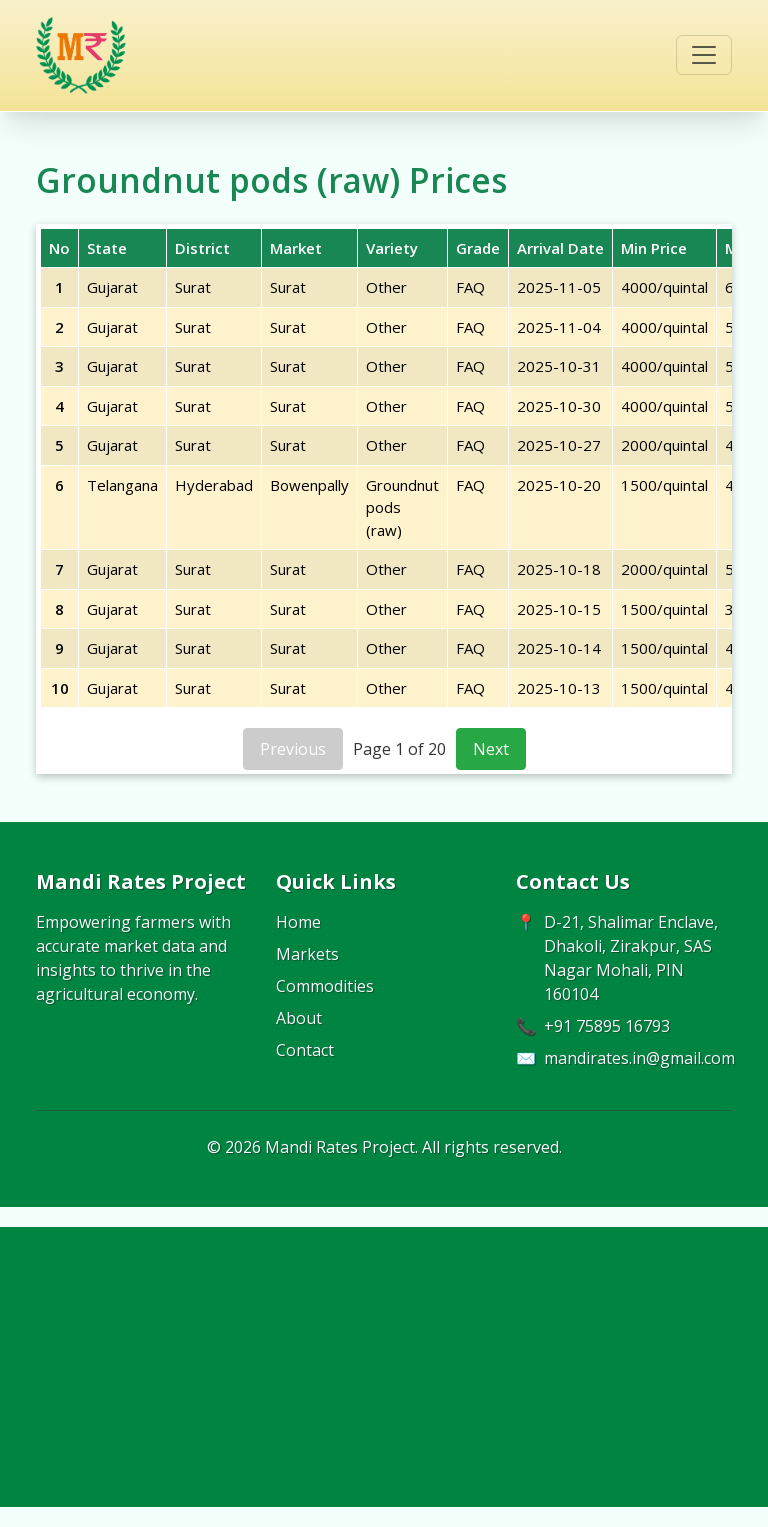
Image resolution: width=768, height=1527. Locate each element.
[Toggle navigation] (704, 55)
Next (491, 749)
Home (298, 922)
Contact (305, 1050)
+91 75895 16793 (607, 1026)
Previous (293, 749)
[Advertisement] (384, 1367)
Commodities (325, 986)
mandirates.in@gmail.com (639, 1058)
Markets (307, 954)
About (299, 1018)
